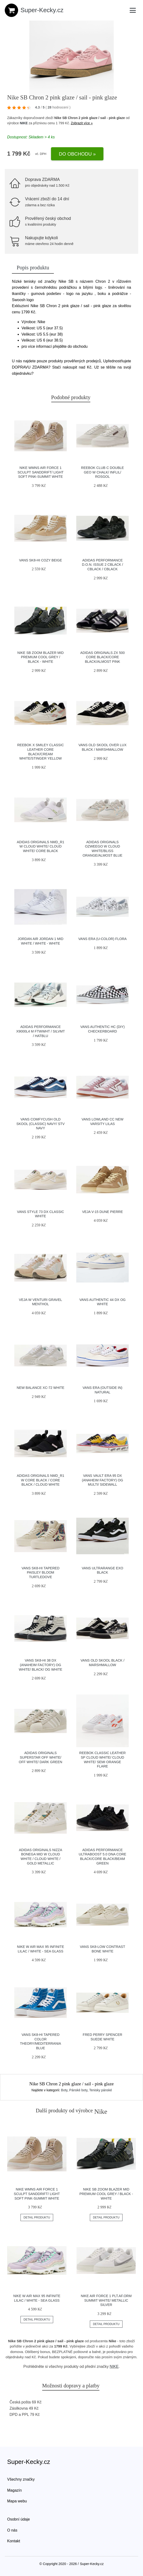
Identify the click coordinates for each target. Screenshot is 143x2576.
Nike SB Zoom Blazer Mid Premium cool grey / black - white (40, 657)
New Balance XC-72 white (40, 1388)
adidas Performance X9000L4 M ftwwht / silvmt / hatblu (40, 1031)
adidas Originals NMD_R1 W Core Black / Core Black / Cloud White (40, 1480)
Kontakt (13, 2541)
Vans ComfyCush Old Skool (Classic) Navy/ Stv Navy (40, 1123)
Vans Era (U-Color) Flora (102, 939)
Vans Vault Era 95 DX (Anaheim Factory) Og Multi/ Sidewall (102, 1480)
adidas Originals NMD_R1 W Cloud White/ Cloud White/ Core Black (40, 846)
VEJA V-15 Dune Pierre (102, 1212)
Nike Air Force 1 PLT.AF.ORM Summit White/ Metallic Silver (106, 2300)
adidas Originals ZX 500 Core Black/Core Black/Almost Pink (102, 657)
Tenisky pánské (100, 2090)
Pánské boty (78, 2090)
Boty (64, 2090)
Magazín (14, 2490)
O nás (12, 2530)
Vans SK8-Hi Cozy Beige (40, 560)
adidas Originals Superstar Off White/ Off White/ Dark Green (40, 1757)
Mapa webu (17, 2501)
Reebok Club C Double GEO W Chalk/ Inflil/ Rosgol (102, 472)
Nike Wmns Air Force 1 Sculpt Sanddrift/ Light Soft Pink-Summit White (40, 472)
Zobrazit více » (82, 123)
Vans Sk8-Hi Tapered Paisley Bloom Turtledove (40, 1572)
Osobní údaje (18, 2519)
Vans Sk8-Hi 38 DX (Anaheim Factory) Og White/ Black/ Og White (40, 1664)
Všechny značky (21, 2479)
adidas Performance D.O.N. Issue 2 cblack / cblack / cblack (102, 564)
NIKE (24, 123)
